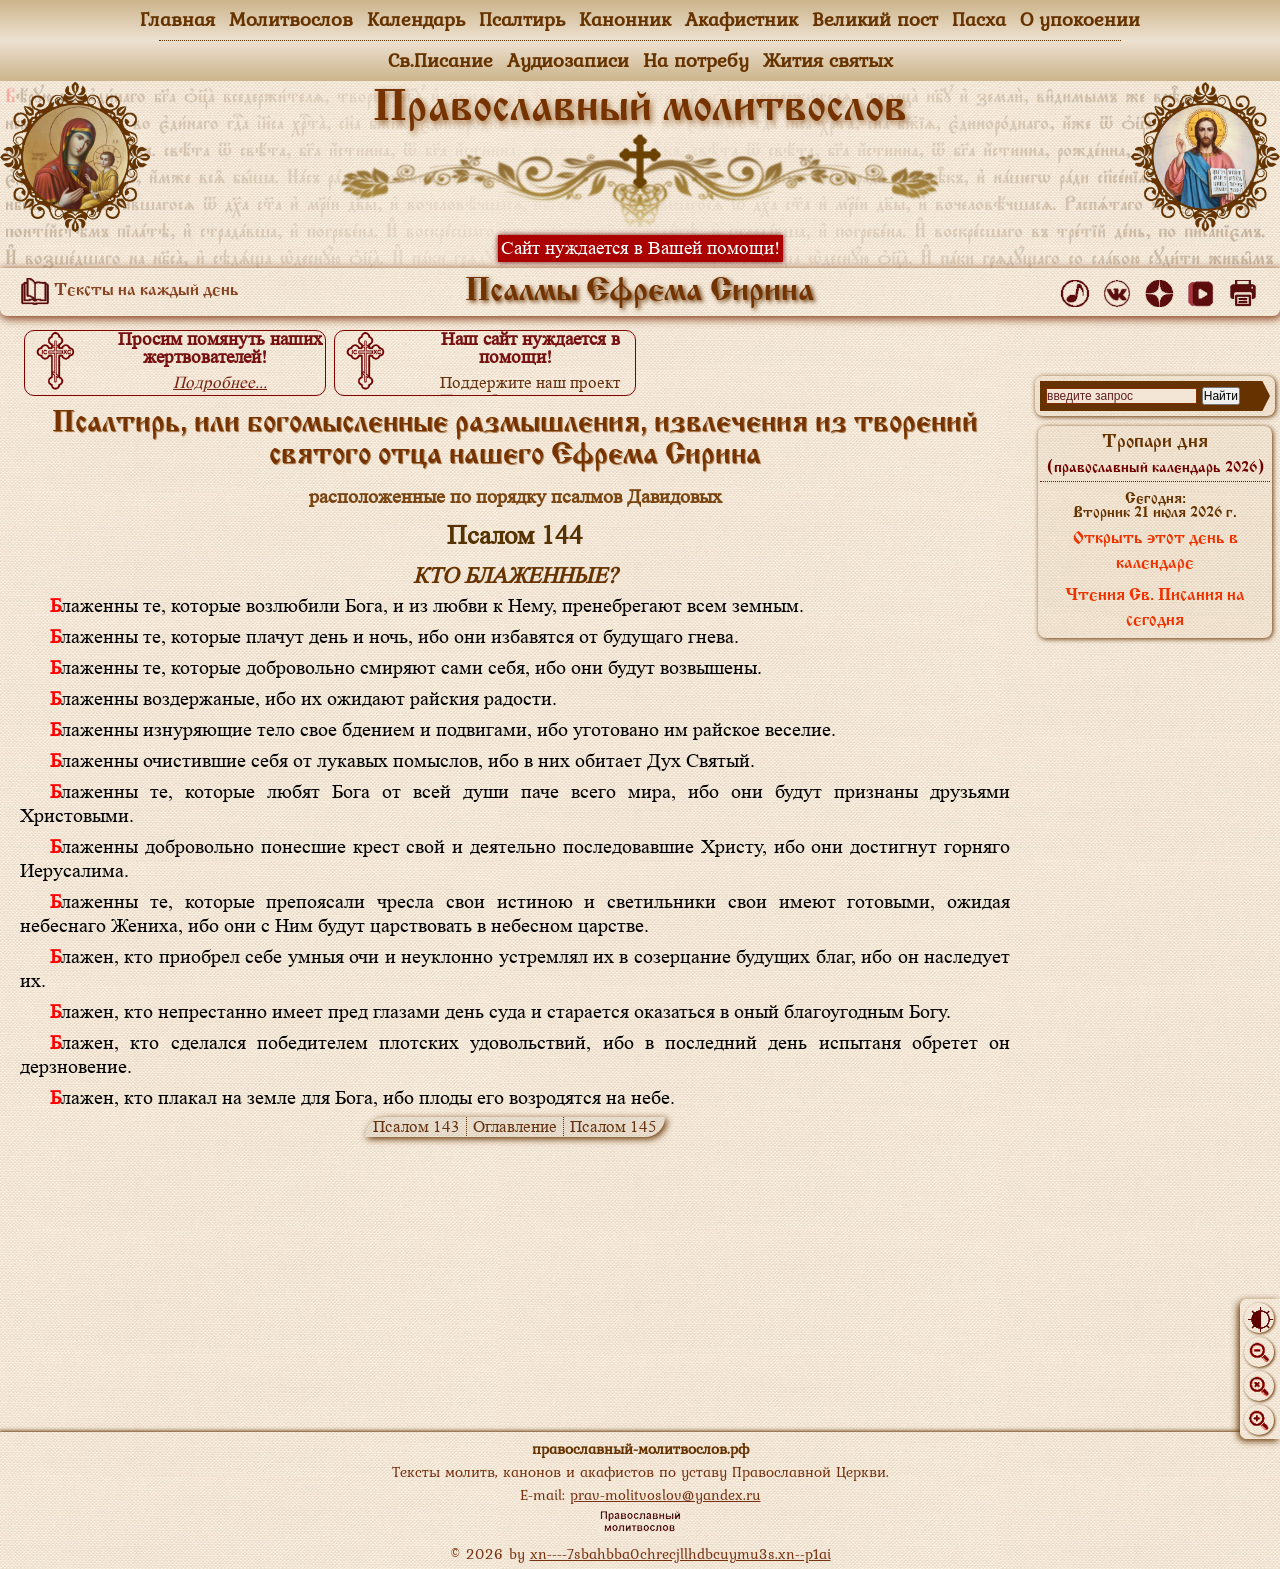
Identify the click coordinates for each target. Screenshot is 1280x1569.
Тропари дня (1155, 454)
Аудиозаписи (568, 60)
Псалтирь (522, 19)
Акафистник (741, 19)
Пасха (979, 19)
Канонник (625, 19)
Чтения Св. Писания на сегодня (1155, 608)
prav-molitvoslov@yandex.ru (665, 1494)
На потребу (696, 60)
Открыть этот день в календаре (1155, 551)
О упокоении (1080, 19)
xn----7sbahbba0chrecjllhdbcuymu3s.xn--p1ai (680, 1553)
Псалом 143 (416, 1126)
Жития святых (828, 60)
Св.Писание (440, 60)
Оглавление (515, 1126)
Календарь (416, 19)
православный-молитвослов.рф (640, 1448)
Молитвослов (291, 19)
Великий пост (875, 19)
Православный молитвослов (640, 109)
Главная (177, 19)
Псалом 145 (613, 1126)
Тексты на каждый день (126, 291)
